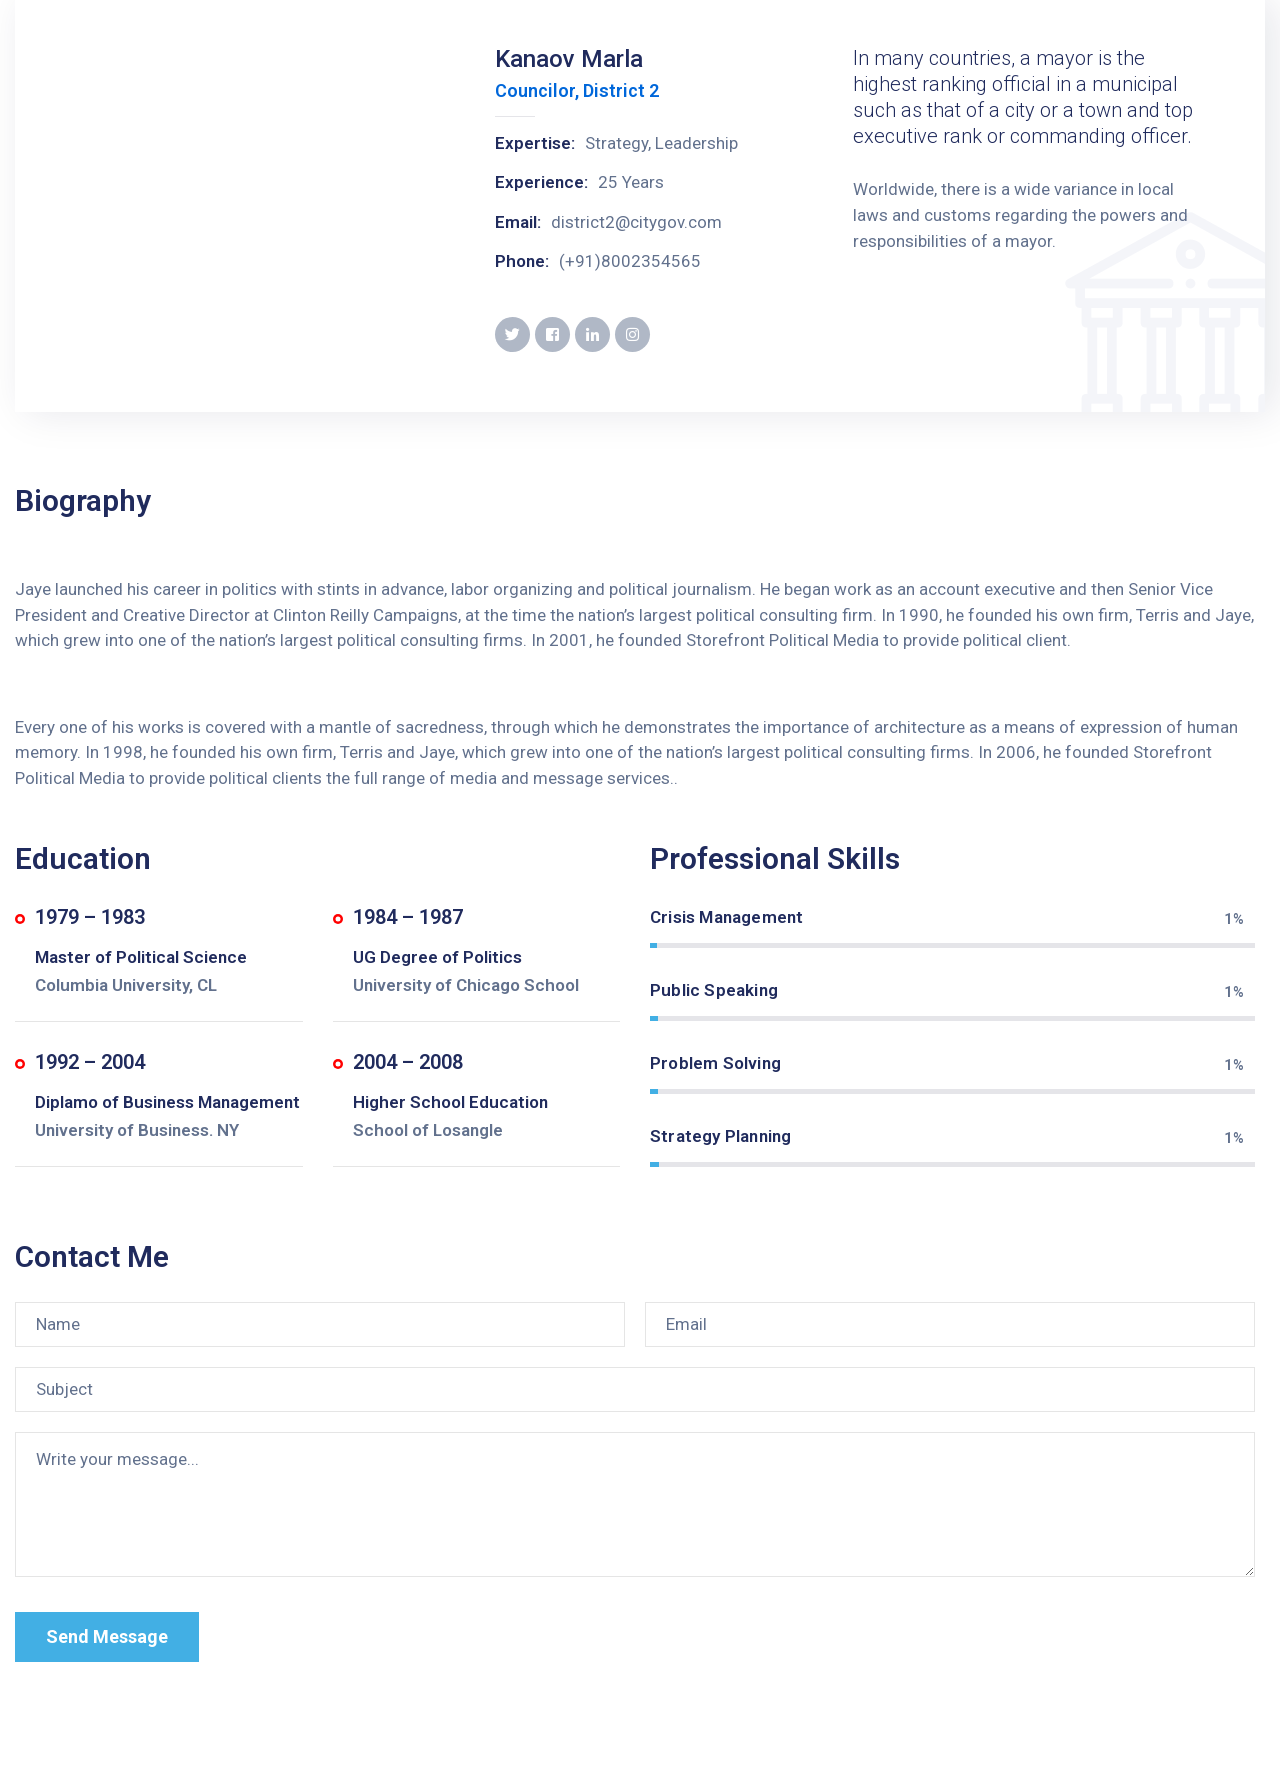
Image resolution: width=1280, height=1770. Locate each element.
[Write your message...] (635, 1504)
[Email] (950, 1324)
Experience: (541, 182)
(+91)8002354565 (630, 261)
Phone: (522, 261)
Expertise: (535, 143)
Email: (518, 222)
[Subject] (635, 1389)
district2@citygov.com (636, 222)
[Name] (320, 1324)
